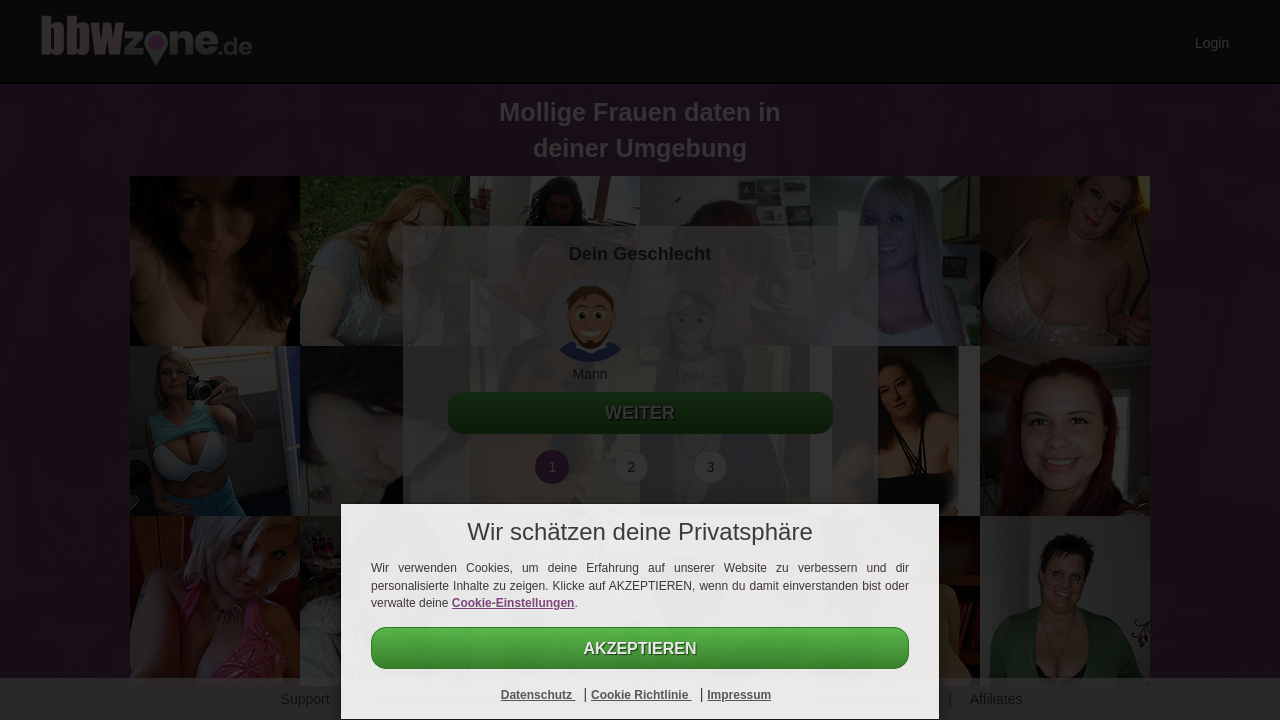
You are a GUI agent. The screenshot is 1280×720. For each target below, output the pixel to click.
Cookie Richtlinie (641, 695)
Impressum (739, 695)
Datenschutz (538, 695)
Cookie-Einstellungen (513, 603)
